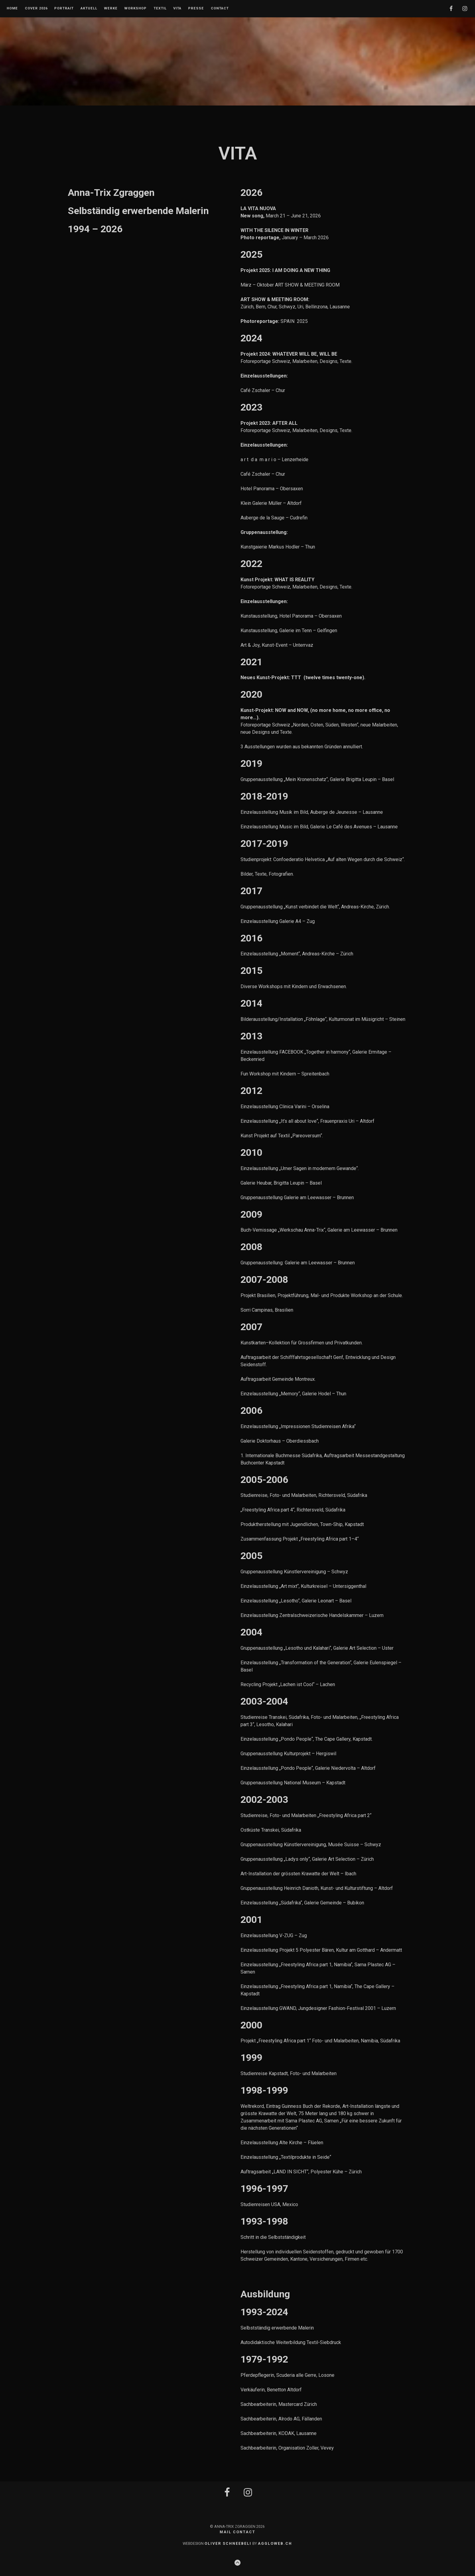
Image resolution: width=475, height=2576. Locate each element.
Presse (196, 8)
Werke (111, 8)
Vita (177, 8)
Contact (220, 8)
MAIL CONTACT (237, 2532)
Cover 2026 (36, 8)
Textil (160, 8)
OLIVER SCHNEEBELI (227, 2543)
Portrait (64, 8)
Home (12, 8)
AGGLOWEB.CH (275, 2543)
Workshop (135, 8)
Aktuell (89, 8)
